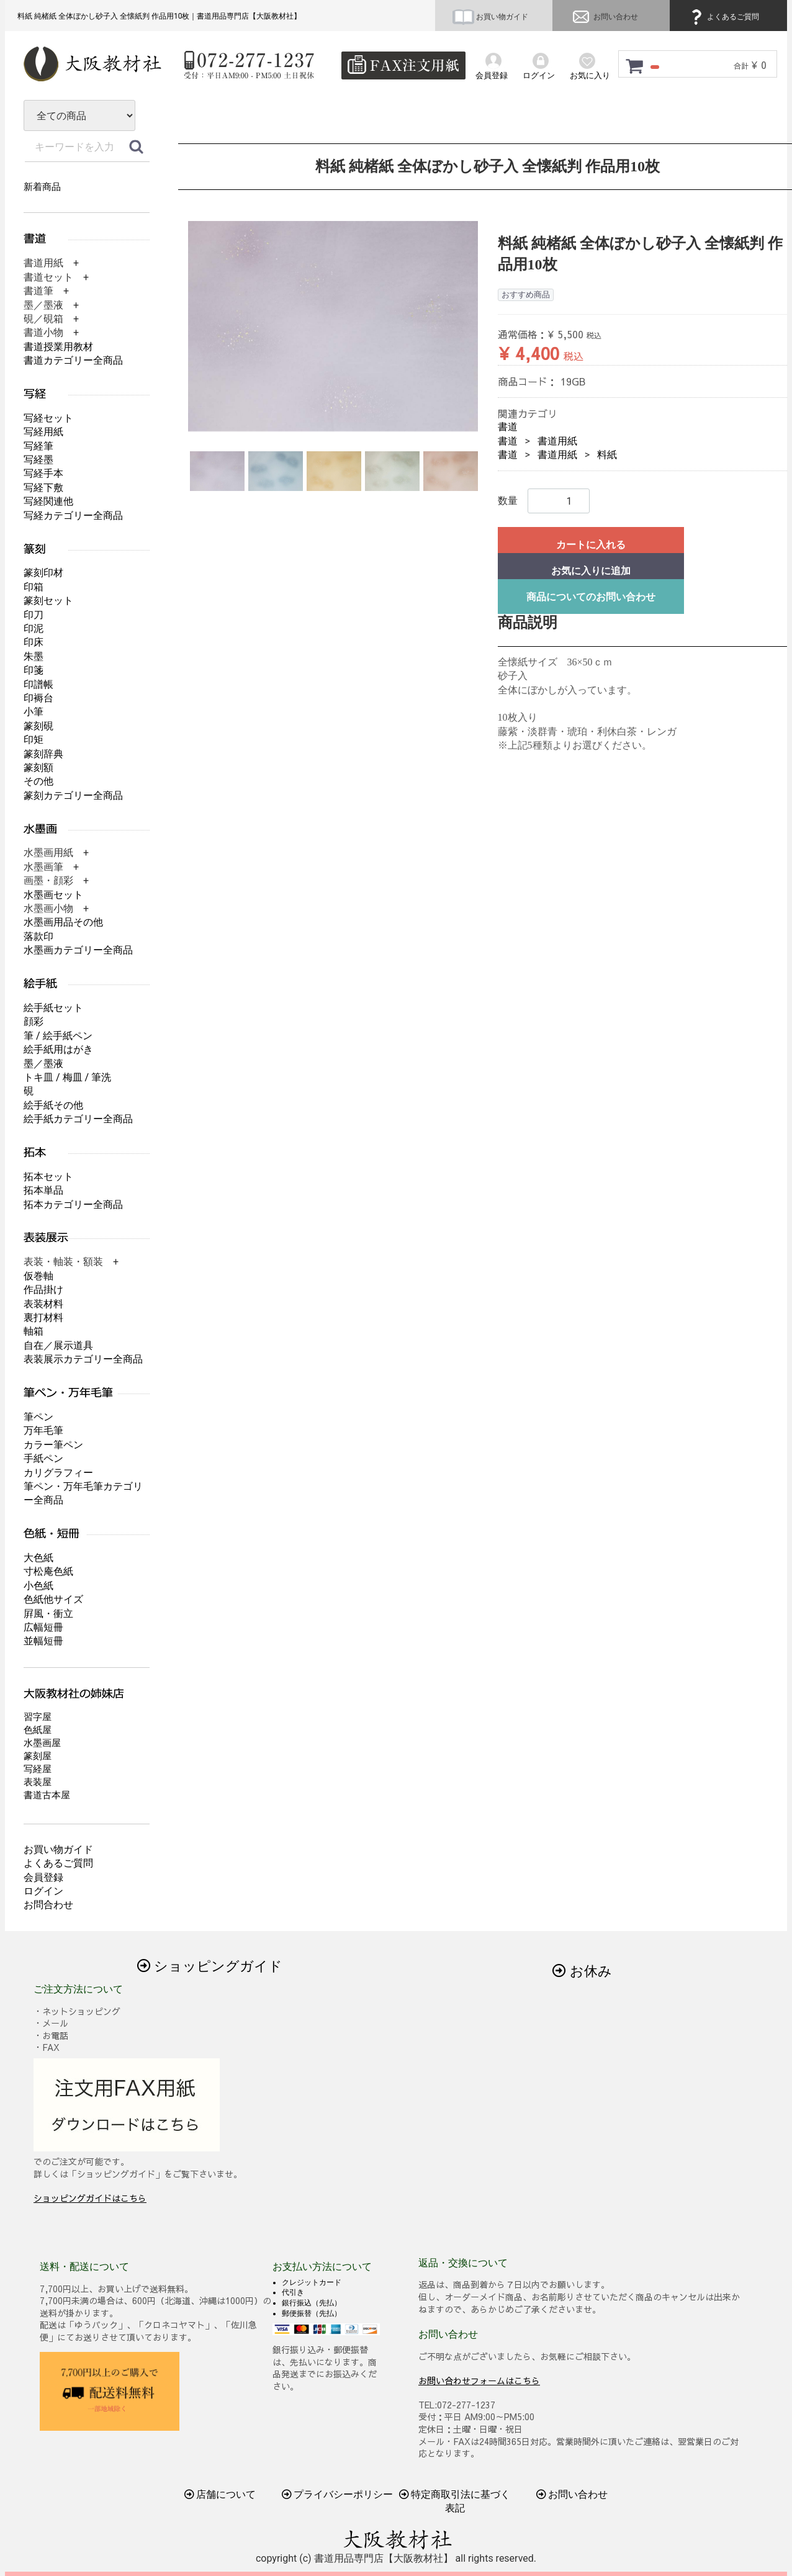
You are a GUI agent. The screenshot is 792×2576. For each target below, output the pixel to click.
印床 (33, 642)
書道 (508, 427)
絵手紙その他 (53, 1105)
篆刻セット (48, 600)
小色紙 (38, 1586)
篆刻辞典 (43, 754)
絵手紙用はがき (58, 1049)
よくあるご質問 (723, 16)
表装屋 (38, 1782)
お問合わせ (48, 1905)
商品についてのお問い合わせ (590, 597)
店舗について (220, 2494)
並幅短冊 (43, 1641)
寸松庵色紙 (48, 1571)
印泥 (33, 628)
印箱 (33, 587)
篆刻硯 (38, 726)
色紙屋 (38, 1730)
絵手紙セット (53, 1008)
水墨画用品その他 (63, 922)
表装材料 (43, 1304)
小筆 (33, 712)
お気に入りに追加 (591, 571)
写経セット (48, 418)
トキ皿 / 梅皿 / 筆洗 (67, 1077)
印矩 (33, 739)
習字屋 (38, 1717)
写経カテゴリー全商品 (73, 515)
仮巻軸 (38, 1276)
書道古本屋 (47, 1795)
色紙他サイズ (53, 1599)
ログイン (43, 1891)
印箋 (33, 670)
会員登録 (43, 1877)
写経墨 (38, 460)
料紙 (607, 455)
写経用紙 (43, 432)
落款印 (38, 936)
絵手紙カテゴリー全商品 (78, 1119)
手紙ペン (43, 1458)
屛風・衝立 (48, 1613)
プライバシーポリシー (338, 2494)
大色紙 (38, 1558)
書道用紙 (557, 441)
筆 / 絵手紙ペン (58, 1036)
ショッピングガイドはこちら (90, 2198)
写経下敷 (43, 487)
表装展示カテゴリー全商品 (83, 1359)
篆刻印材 (43, 573)
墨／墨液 (43, 1064)
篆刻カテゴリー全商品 (73, 795)
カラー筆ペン (53, 1445)
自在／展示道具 (58, 1345)
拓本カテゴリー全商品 (73, 1204)
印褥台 (38, 698)
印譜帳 (38, 684)
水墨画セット (53, 895)
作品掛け (43, 1289)
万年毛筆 (43, 1430)
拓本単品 (43, 1190)
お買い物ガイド (490, 16)
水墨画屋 (42, 1743)
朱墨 (33, 656)
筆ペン (38, 1417)
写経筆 (38, 446)
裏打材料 (43, 1317)
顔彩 (33, 1021)
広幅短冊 (43, 1627)
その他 (38, 781)
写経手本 (43, 473)
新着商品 (42, 186)
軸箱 (33, 1331)
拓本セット (48, 1176)
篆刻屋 (38, 1756)
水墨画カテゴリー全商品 (78, 950)
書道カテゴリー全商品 (73, 360)
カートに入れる (591, 545)
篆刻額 (38, 767)
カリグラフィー (58, 1473)
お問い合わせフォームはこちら (479, 2380)
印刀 (33, 615)
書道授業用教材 (58, 347)
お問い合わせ (604, 16)
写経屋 (38, 1769)
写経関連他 (48, 501)
